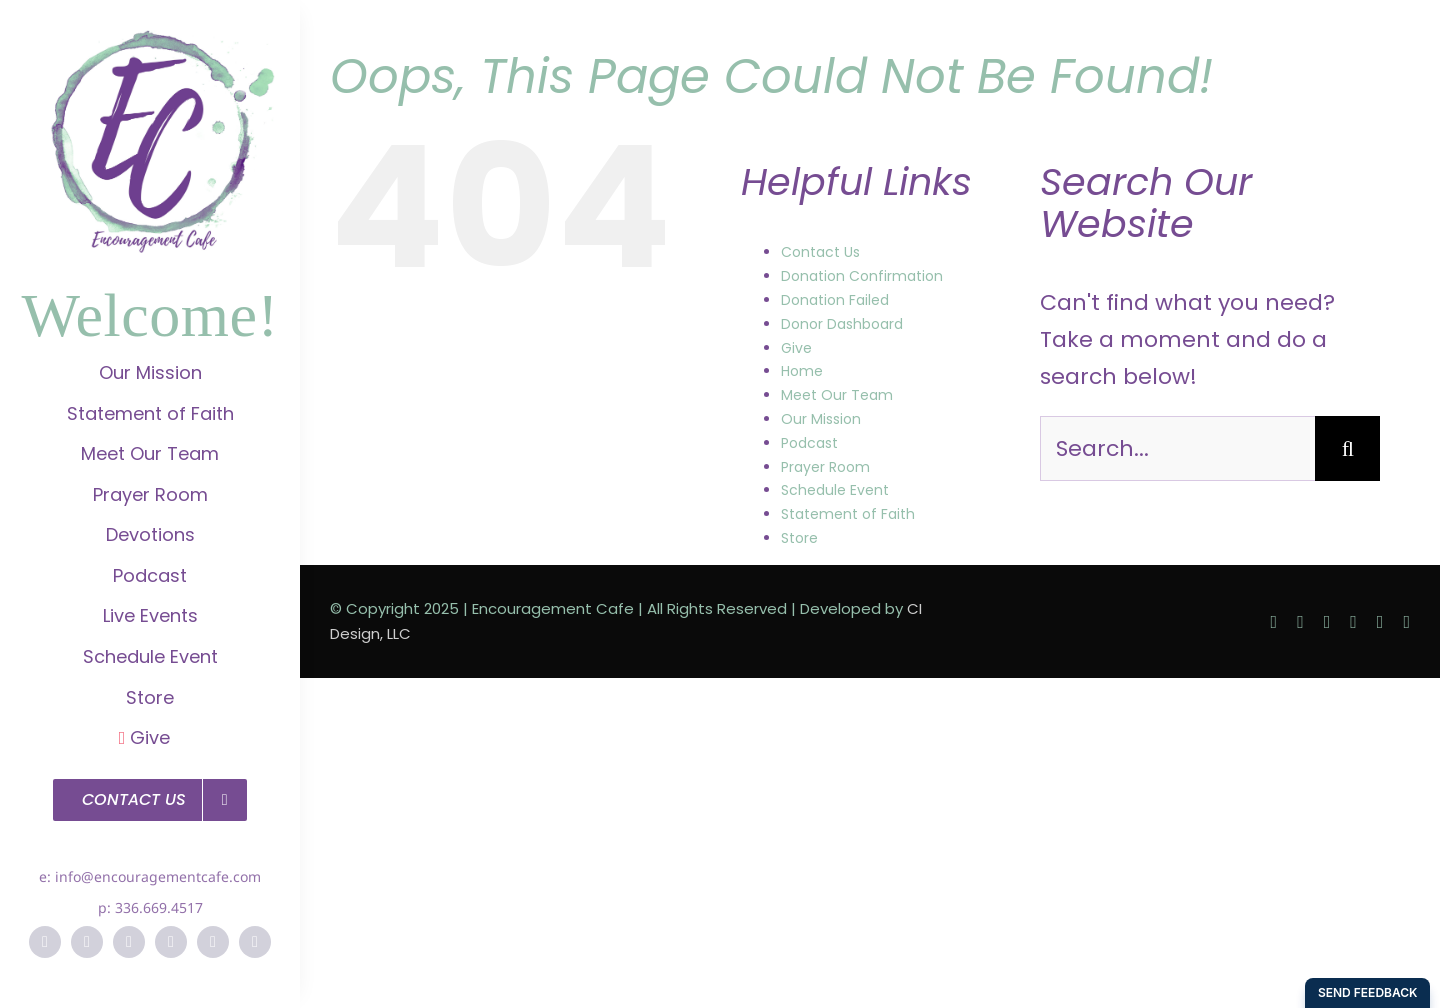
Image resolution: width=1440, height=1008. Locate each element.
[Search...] (1177, 448)
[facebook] (45, 942)
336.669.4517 (159, 907)
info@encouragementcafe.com (158, 876)
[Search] (1347, 448)
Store (799, 538)
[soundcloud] (255, 942)
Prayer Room (825, 467)
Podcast (809, 443)
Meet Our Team (837, 395)
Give (796, 348)
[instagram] (129, 942)
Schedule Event (835, 490)
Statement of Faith (848, 514)
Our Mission (821, 419)
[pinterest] (171, 942)
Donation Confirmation (862, 276)
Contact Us (820, 252)
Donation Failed (835, 300)
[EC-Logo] (150, 40)
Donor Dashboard (842, 324)
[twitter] (87, 942)
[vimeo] (213, 942)
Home (802, 371)
